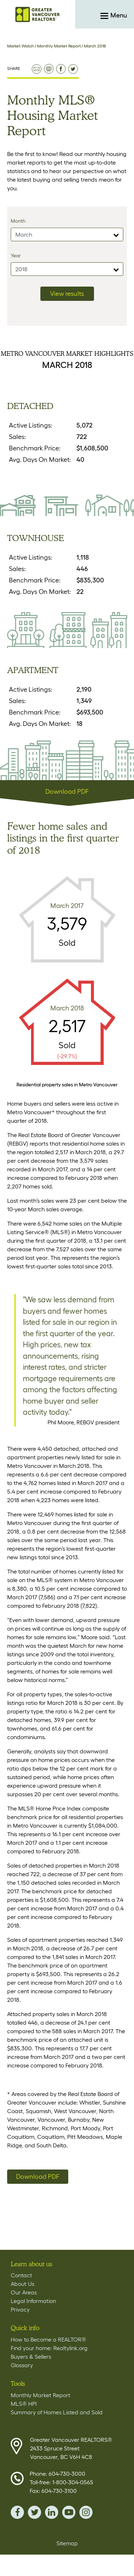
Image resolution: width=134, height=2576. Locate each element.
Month (18, 221)
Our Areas (24, 2292)
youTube (68, 2512)
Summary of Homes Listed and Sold (57, 2412)
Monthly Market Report (59, 46)
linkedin (51, 2512)
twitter (34, 2512)
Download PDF (67, 791)
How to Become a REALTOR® (48, 2339)
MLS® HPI (24, 2403)
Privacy (20, 2309)
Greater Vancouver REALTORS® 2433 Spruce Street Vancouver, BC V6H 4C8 (71, 2448)
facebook (17, 2512)
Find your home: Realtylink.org (49, 2348)
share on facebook (60, 69)
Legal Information (33, 2301)
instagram (86, 2512)
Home (37, 14)
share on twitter (73, 69)
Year (16, 255)
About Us (22, 2283)
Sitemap (67, 2543)
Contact (21, 2275)
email (36, 69)
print (48, 69)
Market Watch (20, 46)
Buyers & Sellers (31, 2356)
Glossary (22, 2365)
